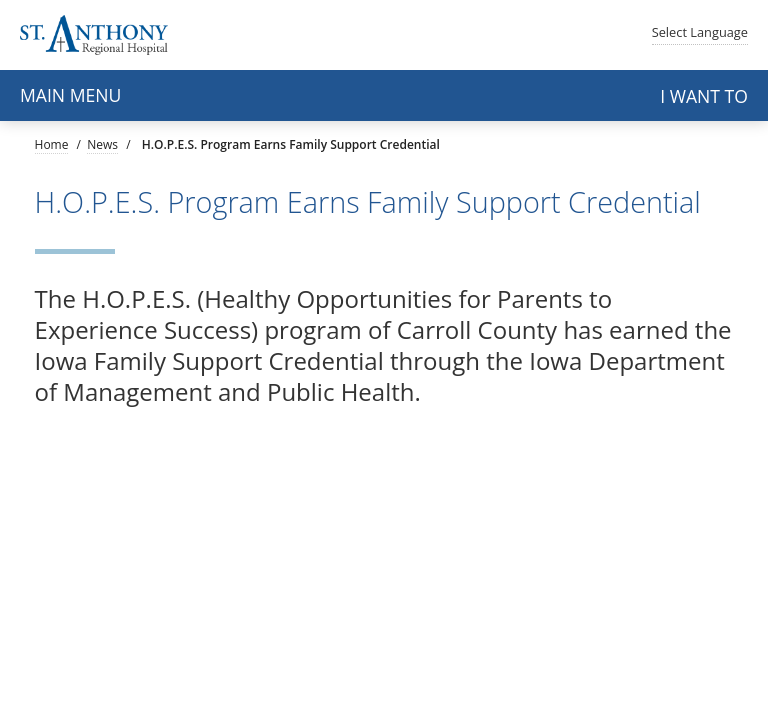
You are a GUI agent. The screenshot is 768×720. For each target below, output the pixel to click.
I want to (704, 96)
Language (700, 32)
